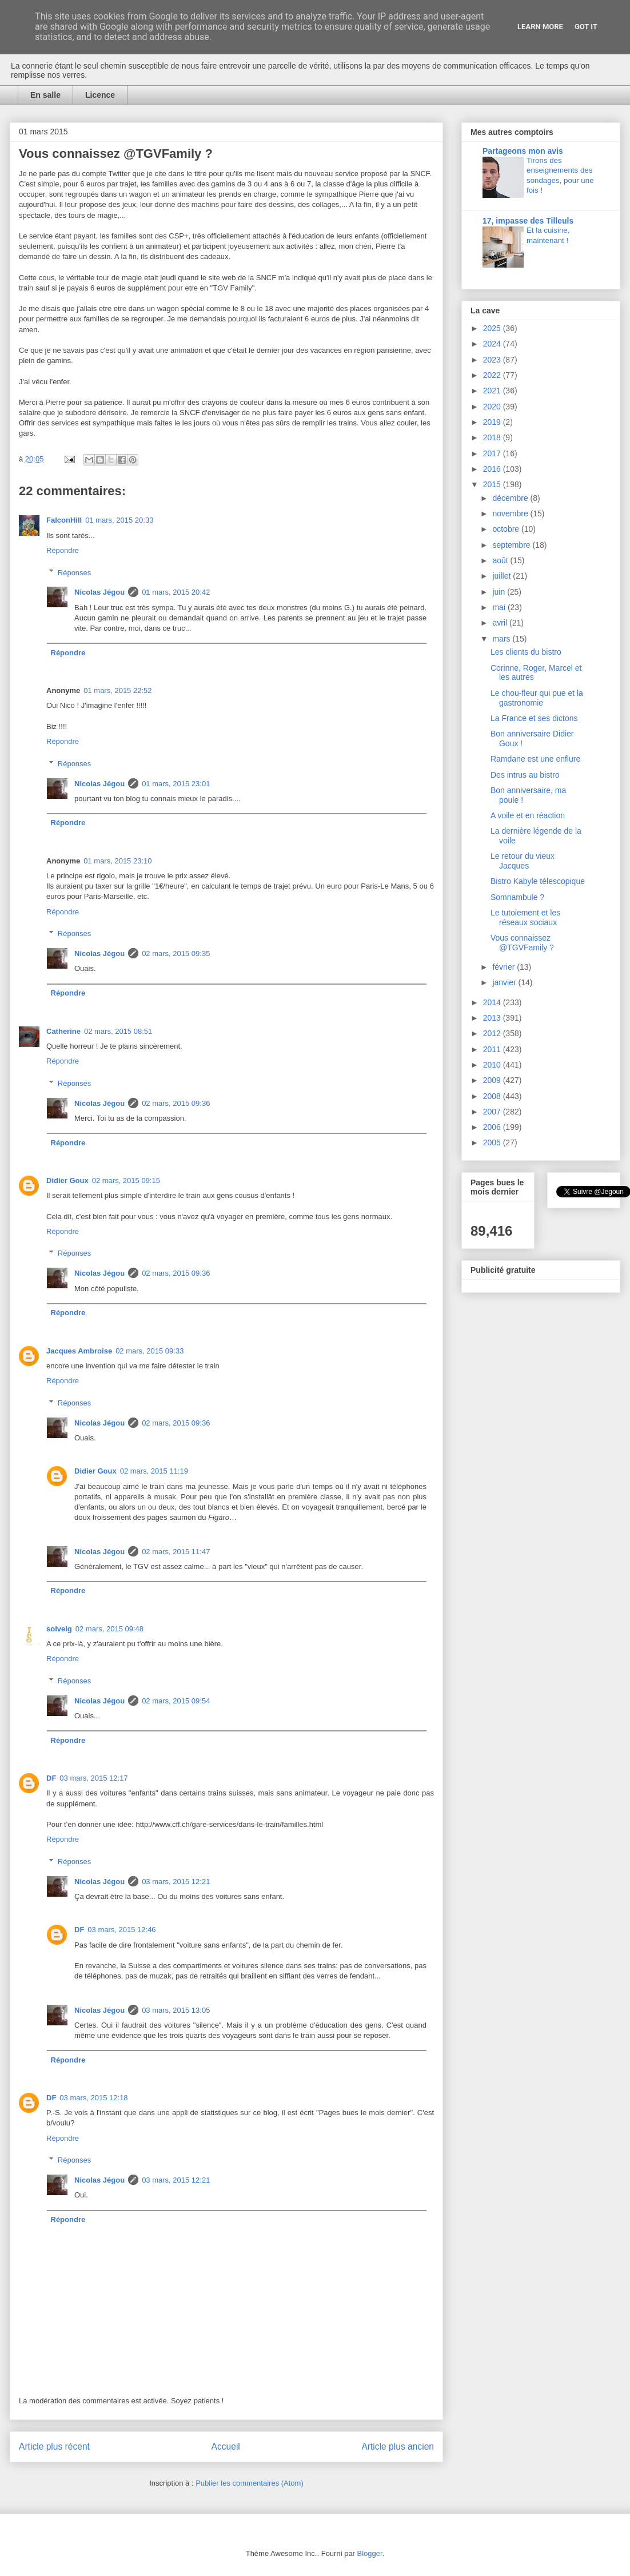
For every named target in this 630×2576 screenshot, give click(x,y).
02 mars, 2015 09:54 (176, 1701)
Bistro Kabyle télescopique (538, 881)
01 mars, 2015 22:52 (117, 690)
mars (502, 638)
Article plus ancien (397, 2446)
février (504, 967)
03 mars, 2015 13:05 (176, 2010)
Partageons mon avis (523, 151)
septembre (512, 545)
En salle (45, 94)
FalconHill (64, 520)
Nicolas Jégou (99, 592)
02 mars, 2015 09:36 (176, 1103)
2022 (493, 375)
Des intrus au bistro (525, 774)
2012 (493, 1033)
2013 (493, 1017)
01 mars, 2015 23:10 (117, 861)
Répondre (62, 550)
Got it (586, 26)
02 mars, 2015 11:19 (154, 1471)
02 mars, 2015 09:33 (149, 1351)
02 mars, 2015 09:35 (176, 953)
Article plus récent (54, 2446)
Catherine (63, 1031)
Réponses (74, 572)
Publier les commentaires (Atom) (250, 2483)
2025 (493, 328)
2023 (493, 359)
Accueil (226, 2446)
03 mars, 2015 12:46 (121, 1929)
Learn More (540, 26)
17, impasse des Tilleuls (528, 220)
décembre (511, 498)
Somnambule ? (517, 897)
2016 (493, 468)
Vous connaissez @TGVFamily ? (522, 942)
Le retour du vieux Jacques (523, 860)
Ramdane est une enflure (535, 758)
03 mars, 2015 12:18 (93, 2097)
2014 (493, 1002)
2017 (493, 453)
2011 (493, 1049)
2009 (493, 1080)
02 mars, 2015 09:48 (109, 1629)
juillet (502, 575)
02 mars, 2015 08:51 (118, 1031)
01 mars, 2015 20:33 (119, 520)
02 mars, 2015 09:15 (126, 1180)
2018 (493, 437)
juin (499, 591)
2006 (493, 1127)
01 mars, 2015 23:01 (176, 783)
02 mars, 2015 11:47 (176, 1551)
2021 (493, 390)
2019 (493, 422)
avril (500, 622)
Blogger (369, 2553)
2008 (493, 1096)
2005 (493, 1142)
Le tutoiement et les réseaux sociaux (525, 917)
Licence (100, 94)
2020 (493, 406)
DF (51, 1778)
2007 (493, 1111)
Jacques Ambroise (79, 1351)
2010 (493, 1064)
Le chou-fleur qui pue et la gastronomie (537, 697)
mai (499, 607)
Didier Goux (67, 1180)
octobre (506, 528)
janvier (505, 982)
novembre (511, 513)
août (501, 560)
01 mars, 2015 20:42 (176, 592)
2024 (493, 343)
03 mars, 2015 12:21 (176, 1881)
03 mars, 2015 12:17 (93, 1778)
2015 (493, 484)
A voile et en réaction (528, 815)
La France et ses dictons (534, 718)
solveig (59, 1629)
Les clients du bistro (526, 651)
